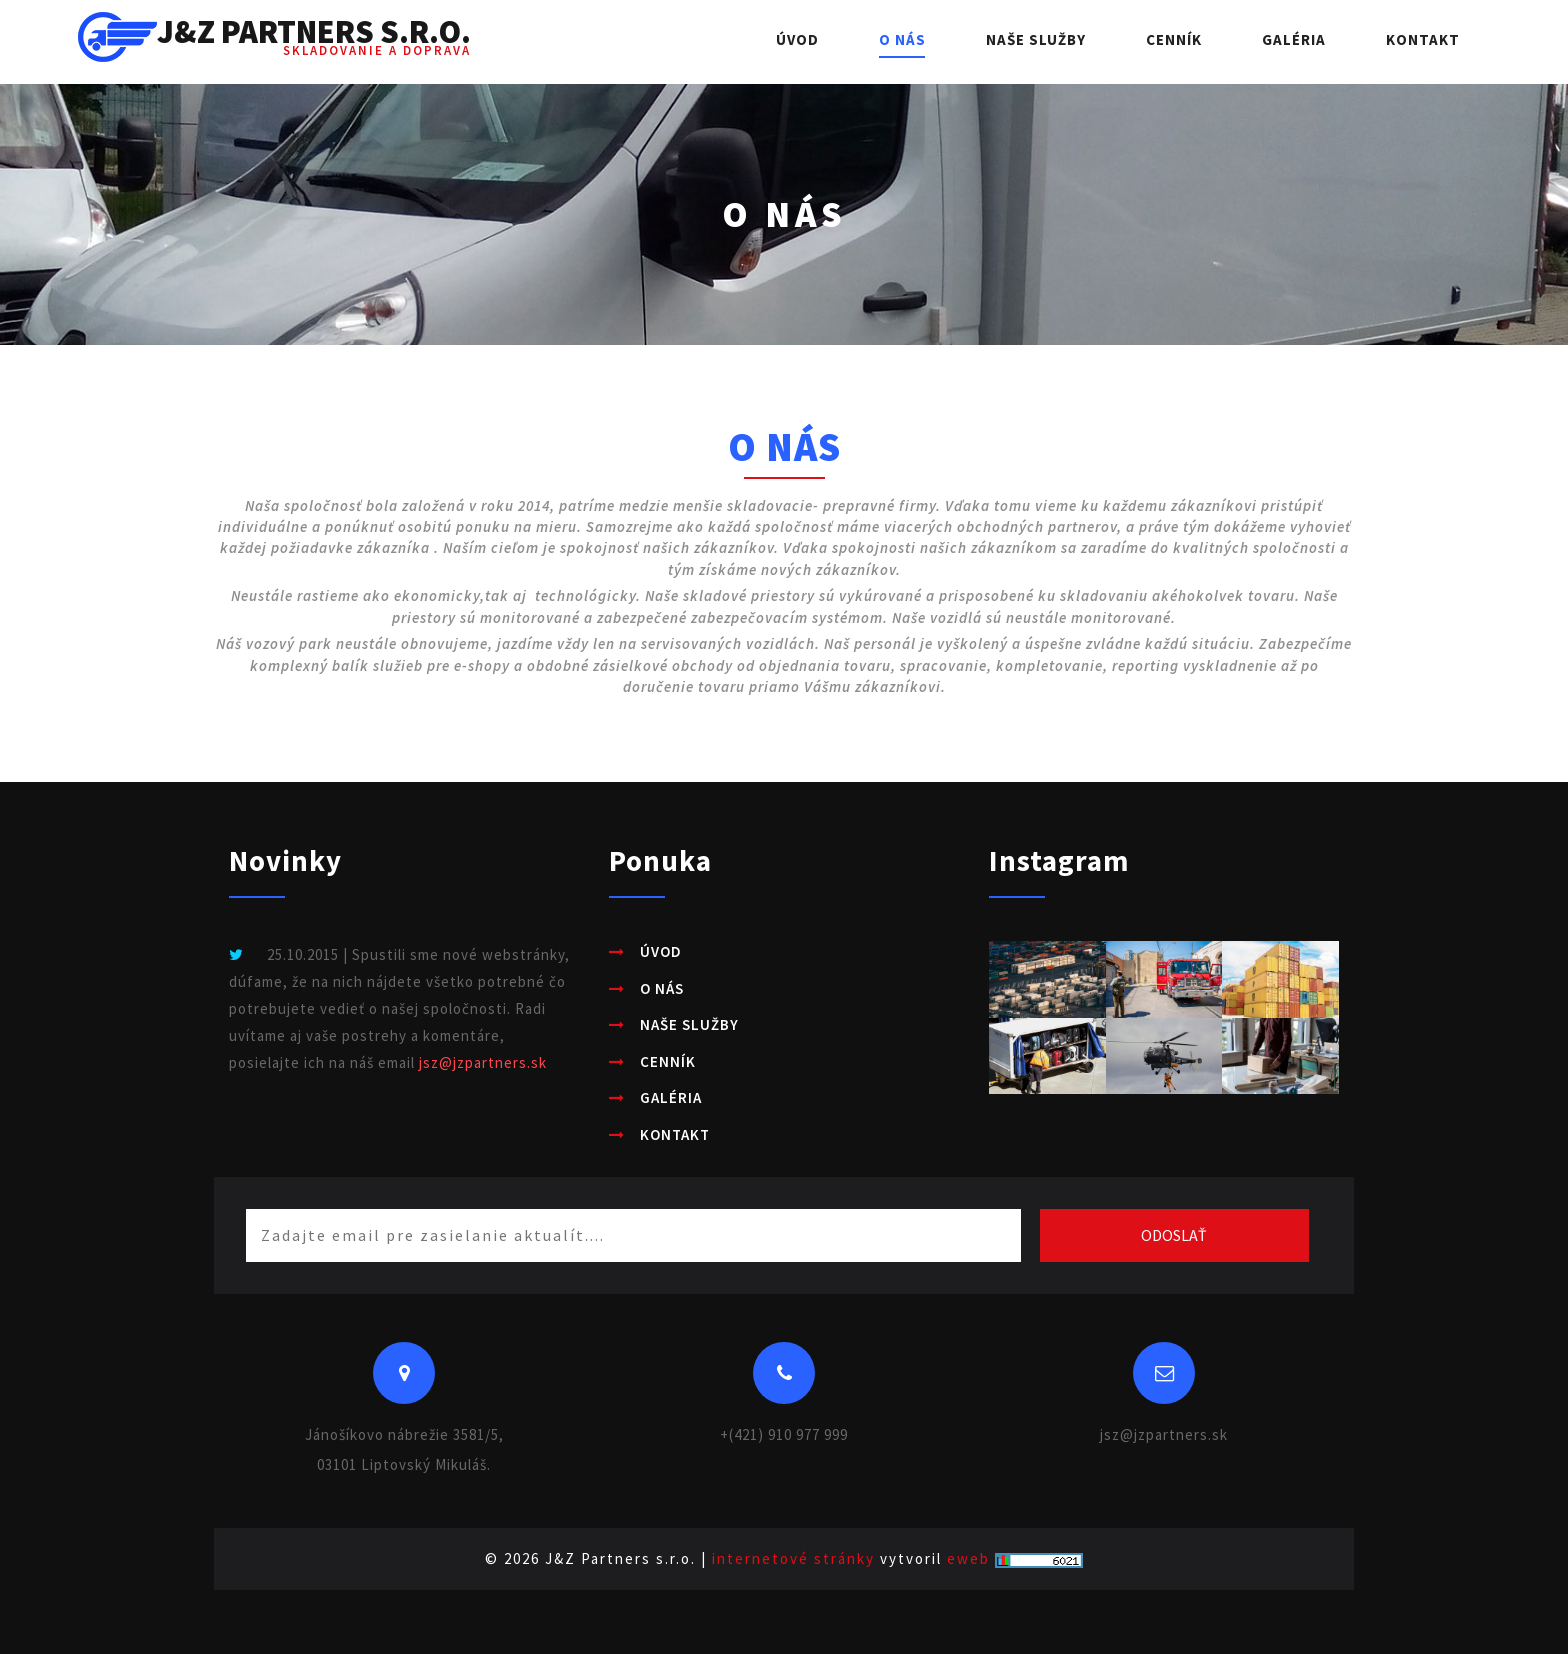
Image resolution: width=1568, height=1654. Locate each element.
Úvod (797, 39)
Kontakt (1423, 39)
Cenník (1174, 39)
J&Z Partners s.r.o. (274, 42)
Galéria (1294, 39)
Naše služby (1036, 39)
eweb (968, 1558)
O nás (902, 39)
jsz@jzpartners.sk (483, 1062)
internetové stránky (793, 1558)
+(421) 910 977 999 (784, 1434)
